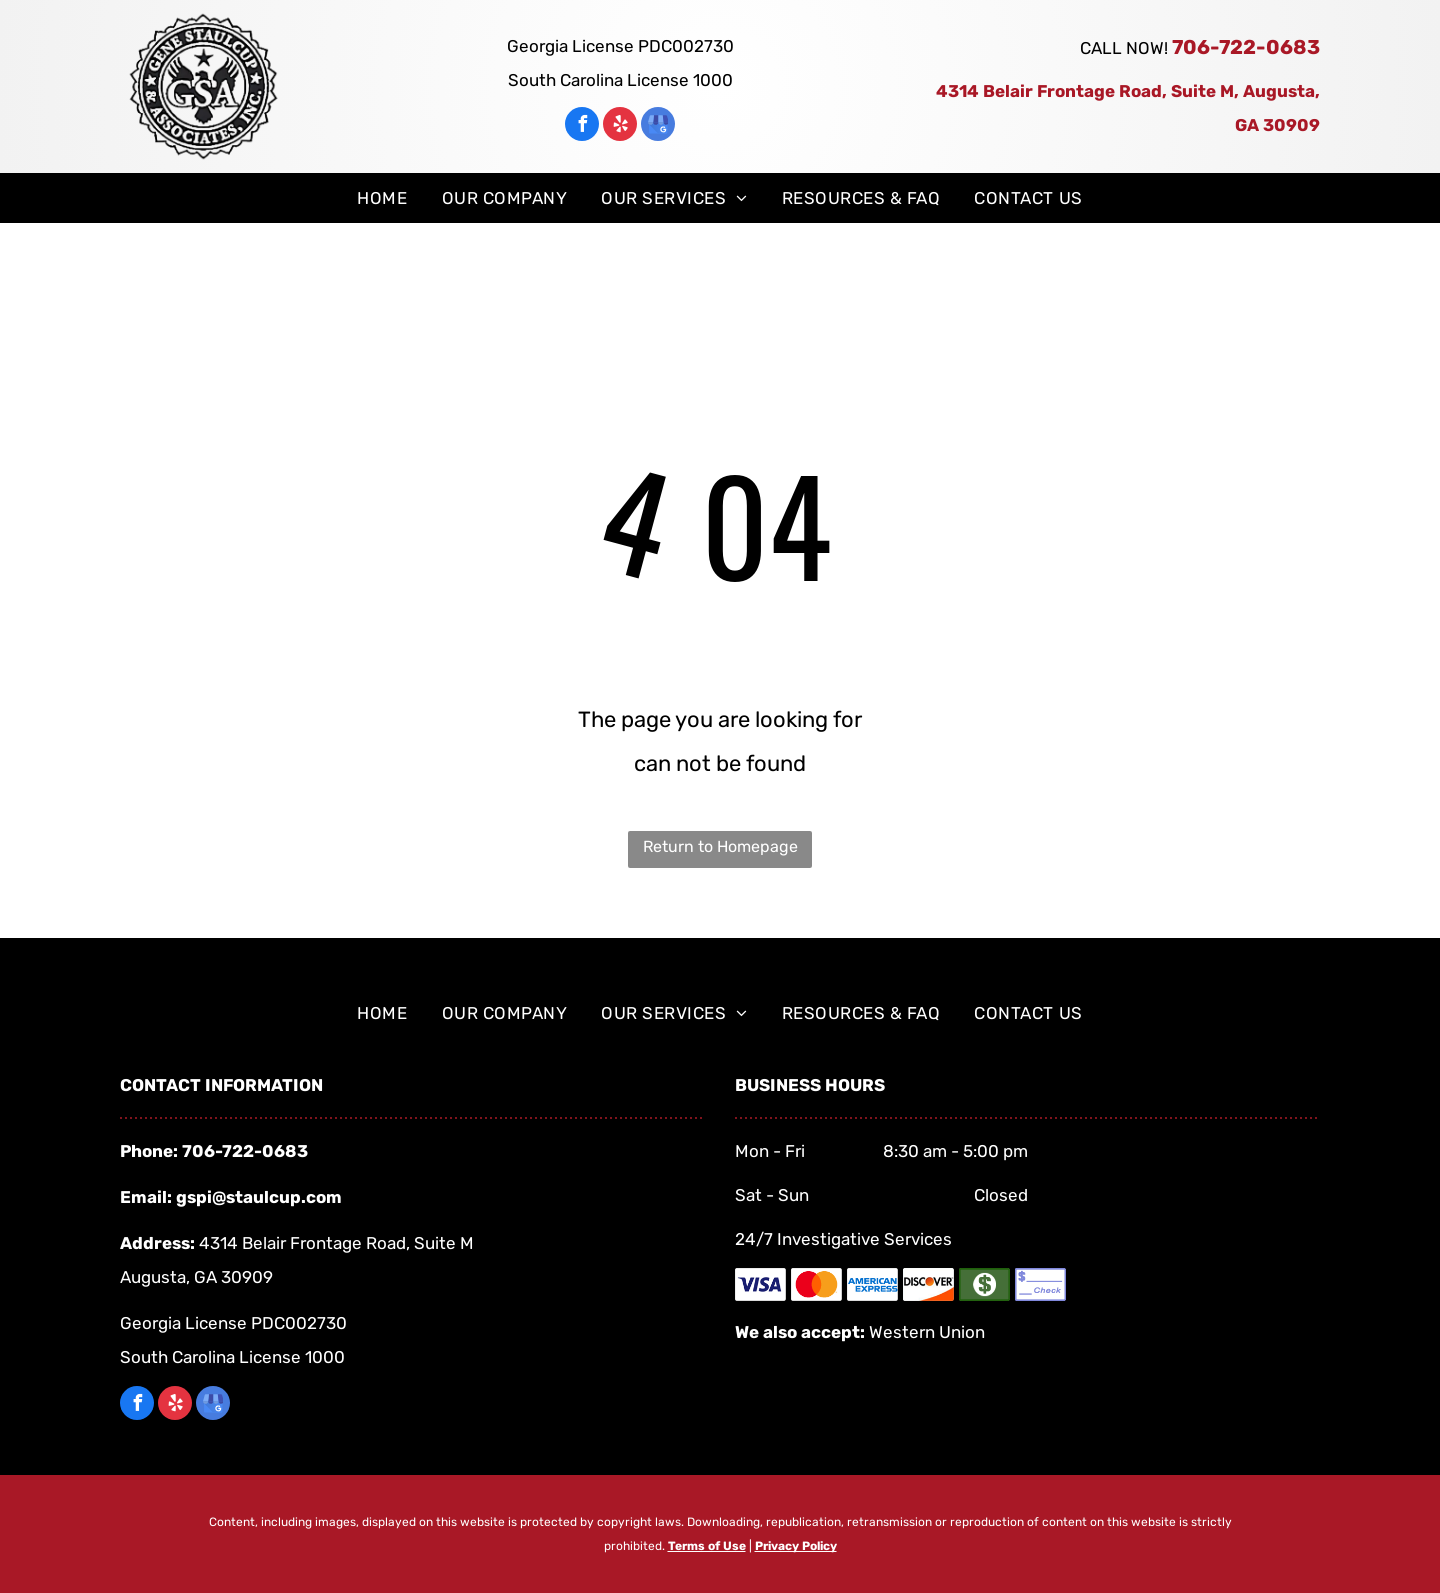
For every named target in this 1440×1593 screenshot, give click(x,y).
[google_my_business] (658, 126)
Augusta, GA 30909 (196, 1277)
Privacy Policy (796, 1546)
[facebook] (582, 126)
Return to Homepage (720, 846)
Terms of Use (707, 1546)
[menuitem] (382, 198)
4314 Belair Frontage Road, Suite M (336, 1243)
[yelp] (620, 126)
